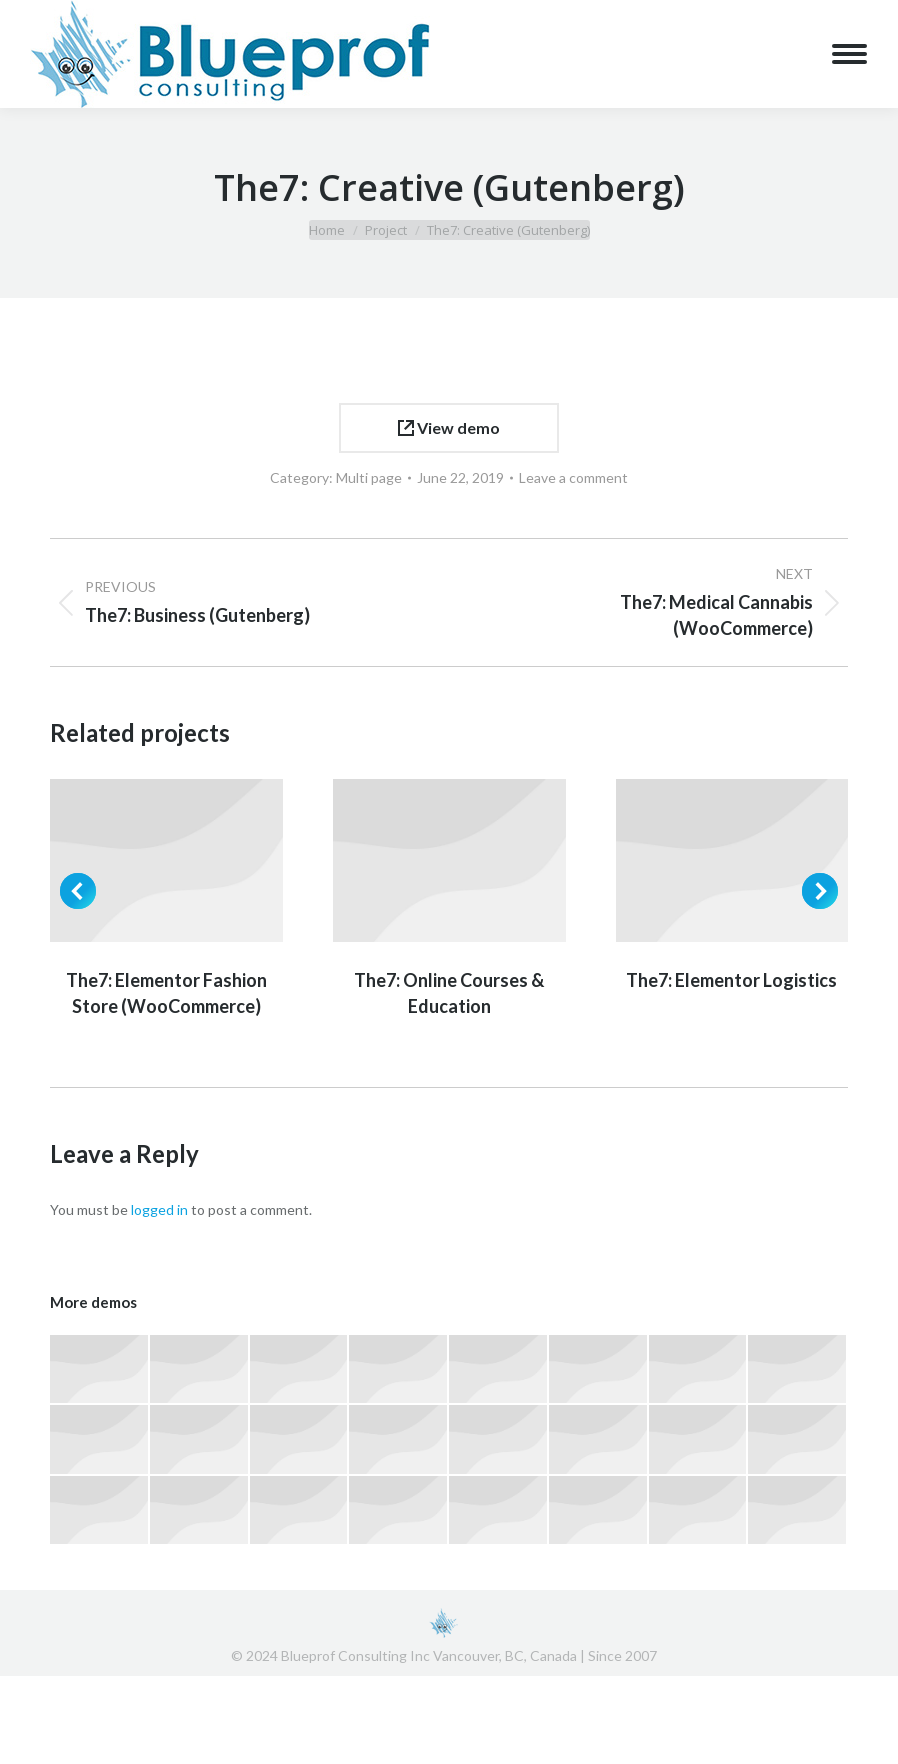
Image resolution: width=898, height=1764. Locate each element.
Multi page (369, 477)
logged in (159, 1209)
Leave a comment (573, 477)
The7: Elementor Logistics (731, 980)
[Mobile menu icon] (849, 54)
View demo (449, 427)
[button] (78, 891)
